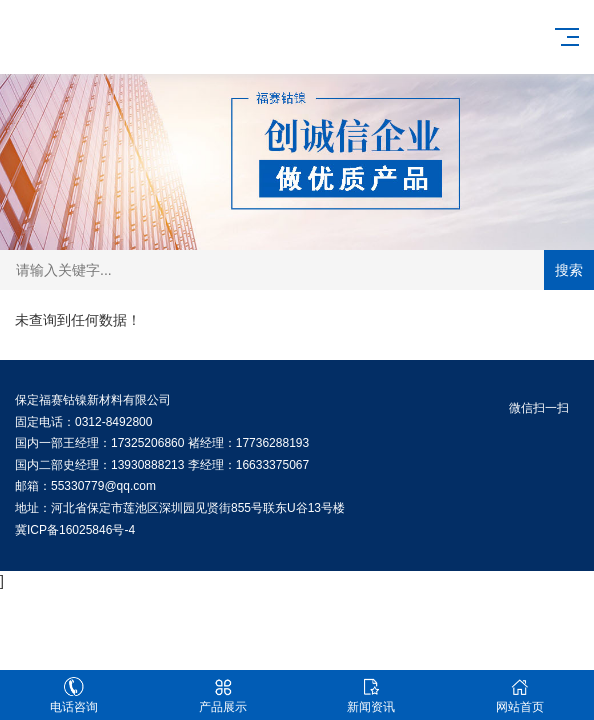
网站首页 (520, 695)
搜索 (569, 270)
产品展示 (223, 695)
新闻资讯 (371, 695)
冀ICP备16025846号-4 (75, 530)
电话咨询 (74, 695)
